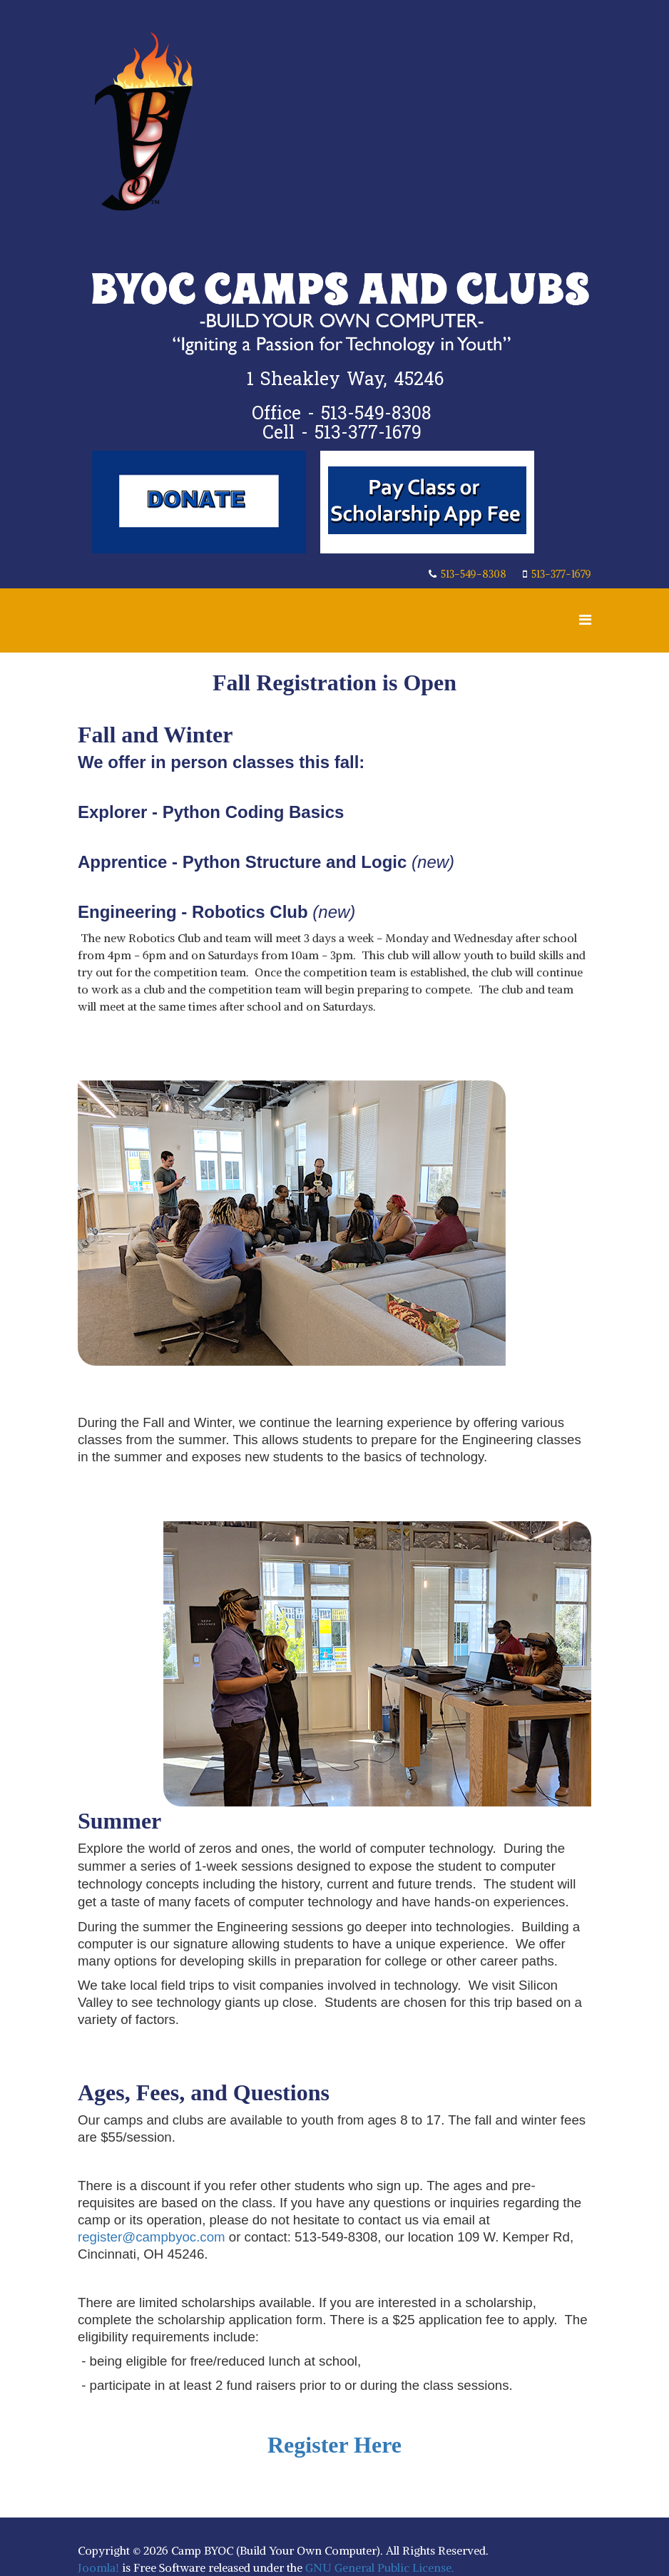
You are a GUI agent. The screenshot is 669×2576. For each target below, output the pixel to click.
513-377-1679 (561, 574)
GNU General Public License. (379, 2567)
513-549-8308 (473, 574)
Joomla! (98, 2567)
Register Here (334, 2445)
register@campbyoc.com (151, 2236)
